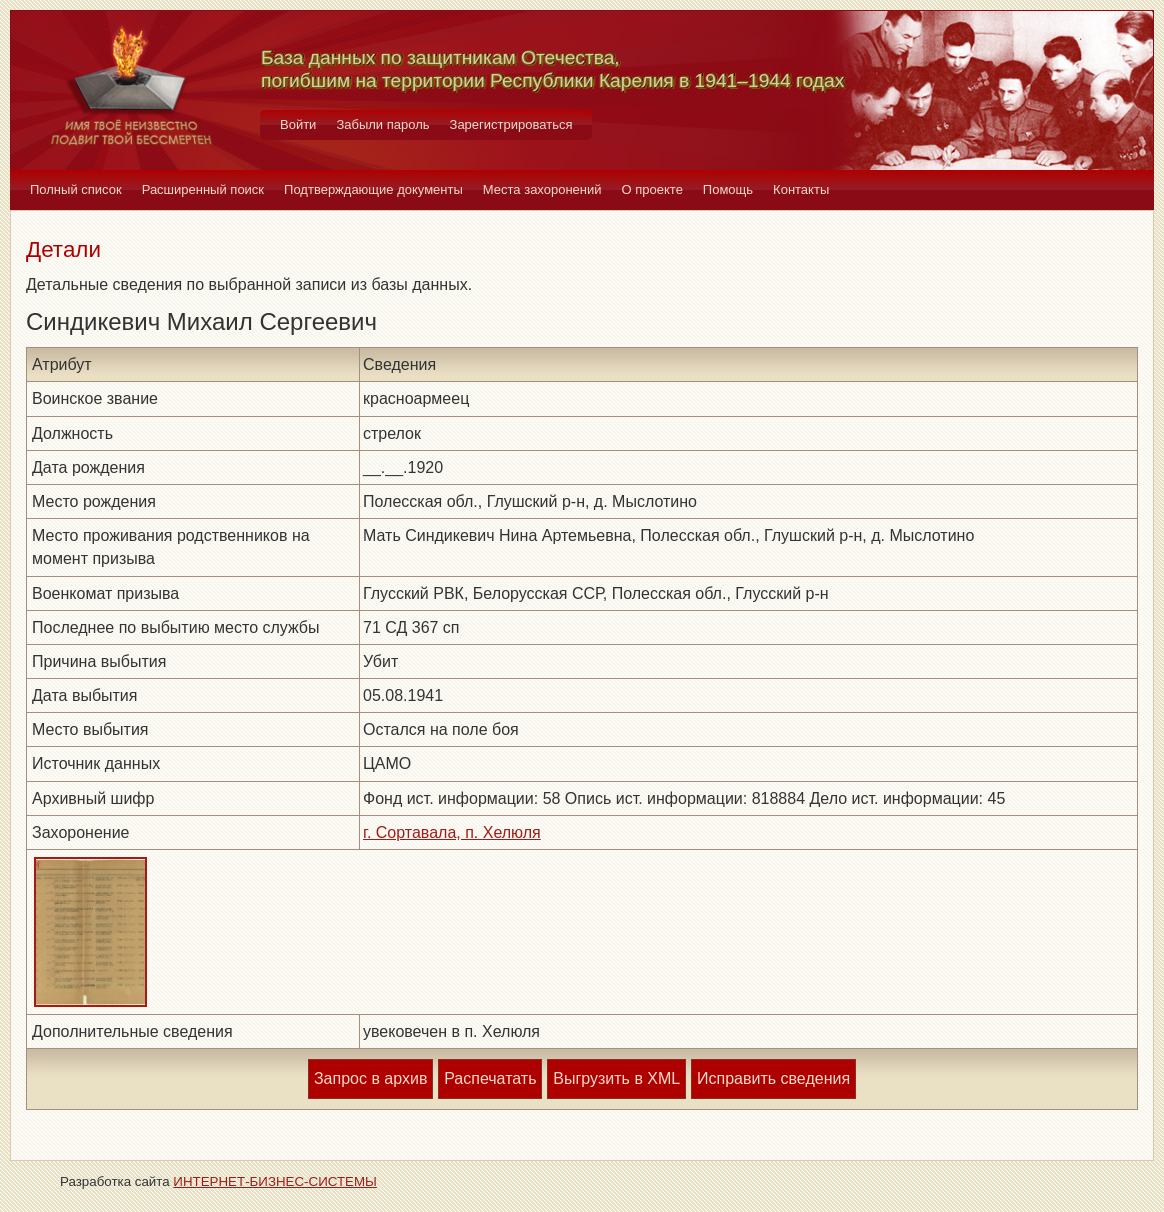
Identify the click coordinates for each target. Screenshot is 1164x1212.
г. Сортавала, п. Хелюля (452, 832)
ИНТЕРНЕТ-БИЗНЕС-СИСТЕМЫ (275, 1181)
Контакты (801, 189)
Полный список (76, 189)
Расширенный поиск (203, 189)
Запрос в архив (370, 1078)
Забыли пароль (382, 124)
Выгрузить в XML (616, 1078)
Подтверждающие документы (373, 189)
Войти (298, 124)
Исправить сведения (773, 1078)
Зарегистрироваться (511, 124)
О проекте (652, 189)
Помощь (728, 189)
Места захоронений (542, 189)
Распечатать (490, 1078)
